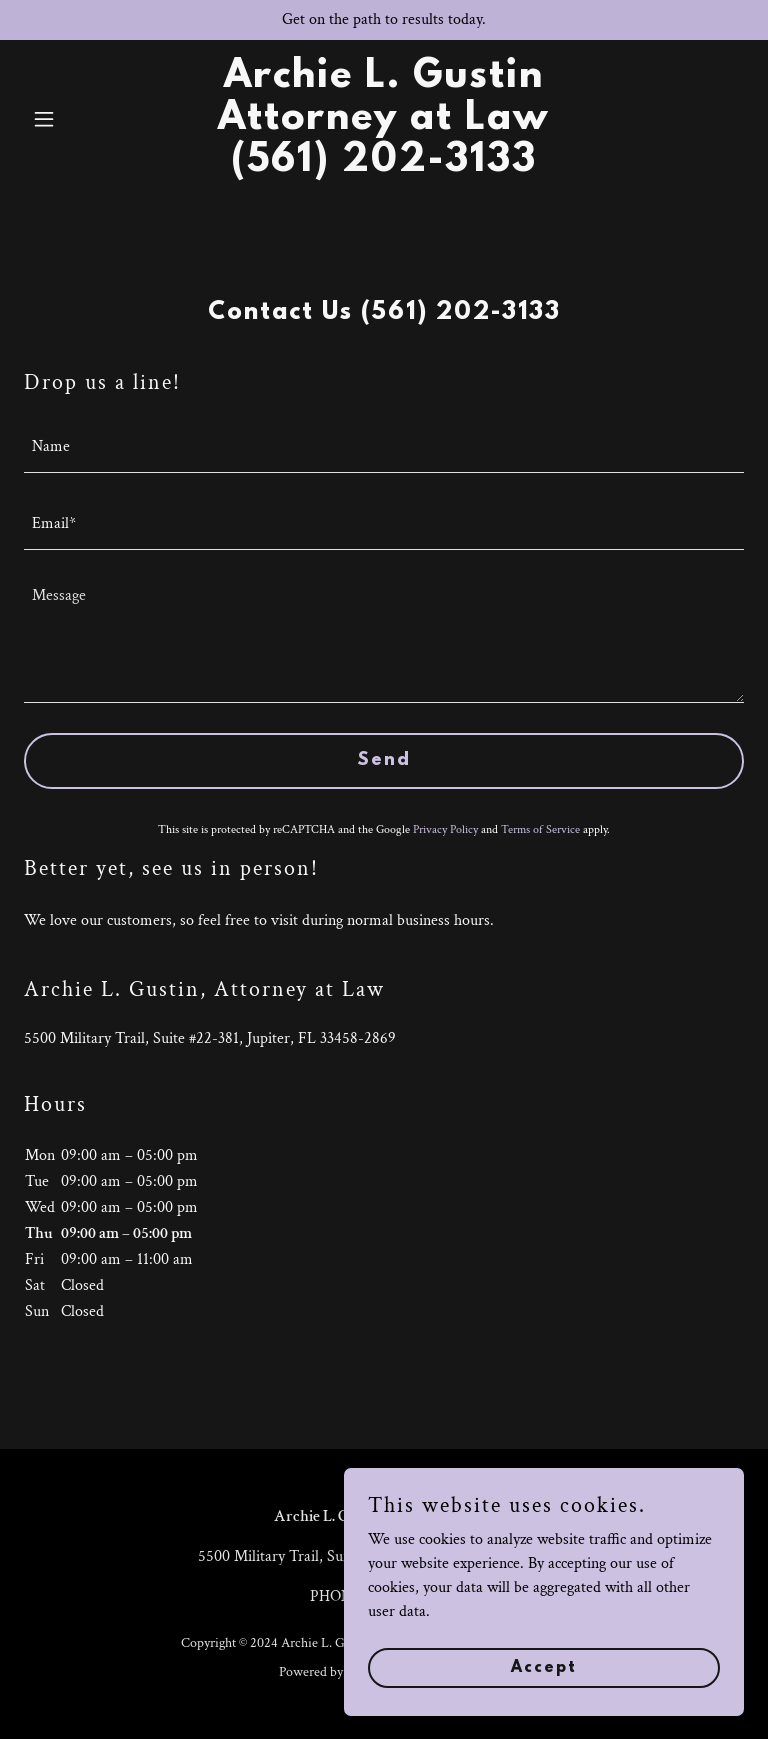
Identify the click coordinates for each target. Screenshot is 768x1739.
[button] (78, 119)
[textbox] (384, 446)
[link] (384, 166)
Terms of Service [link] (540, 829)
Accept (544, 1695)
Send (384, 761)
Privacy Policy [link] (445, 829)
